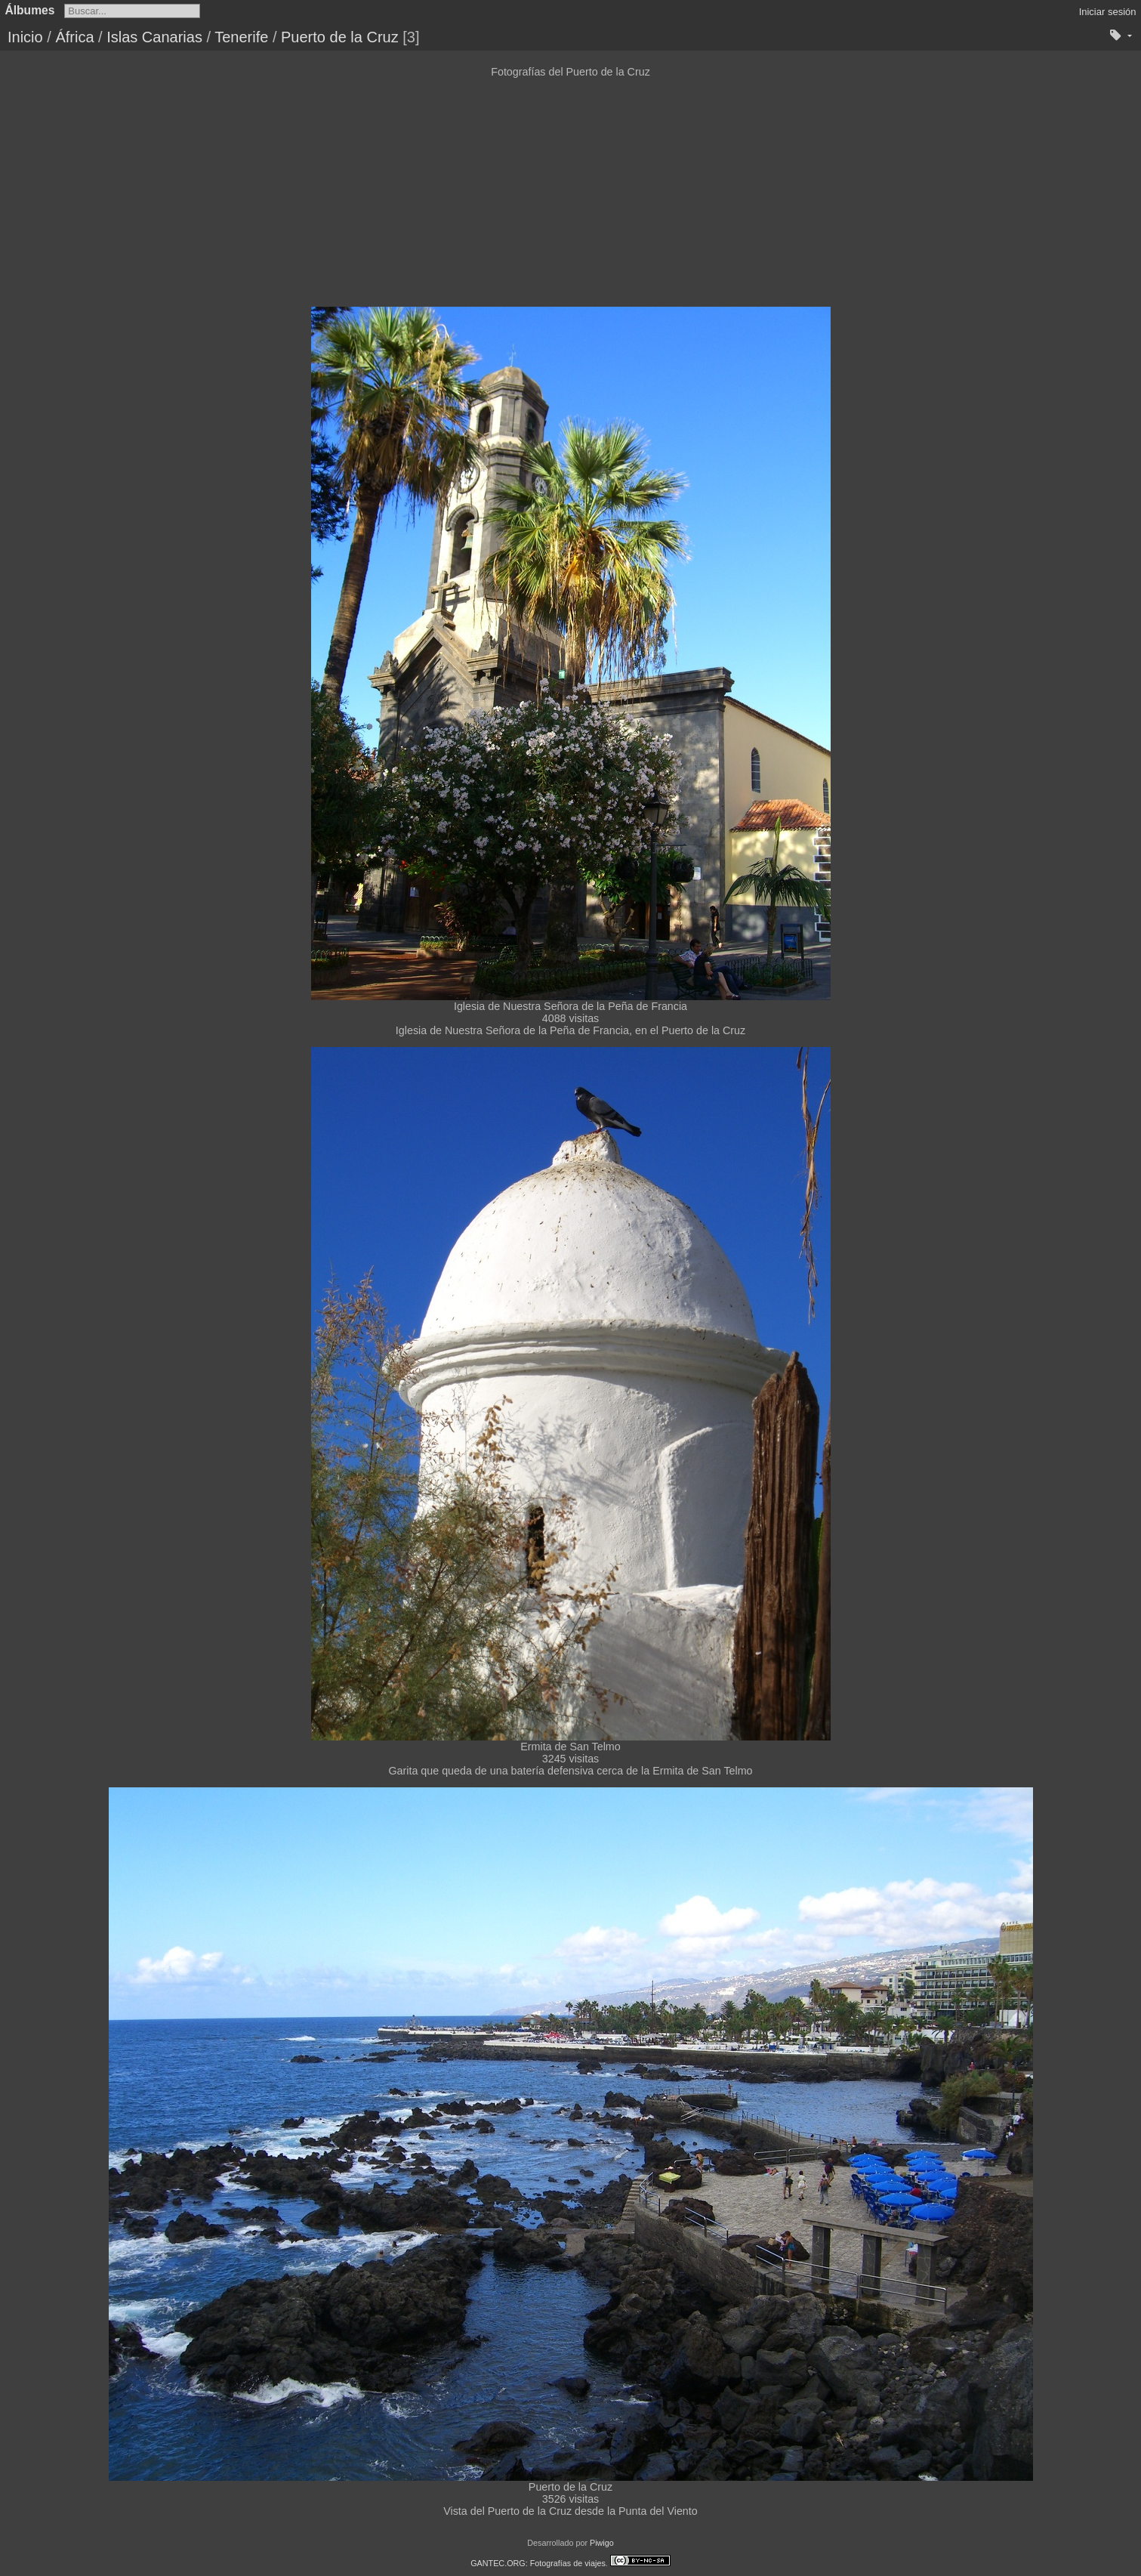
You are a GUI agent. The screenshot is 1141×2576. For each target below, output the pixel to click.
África (74, 37)
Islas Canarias (154, 37)
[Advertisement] (571, 191)
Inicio (25, 37)
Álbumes (30, 10)
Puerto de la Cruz (340, 37)
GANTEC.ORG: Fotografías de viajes (538, 2563)
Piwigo (602, 2542)
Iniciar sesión (1107, 11)
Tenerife (241, 37)
